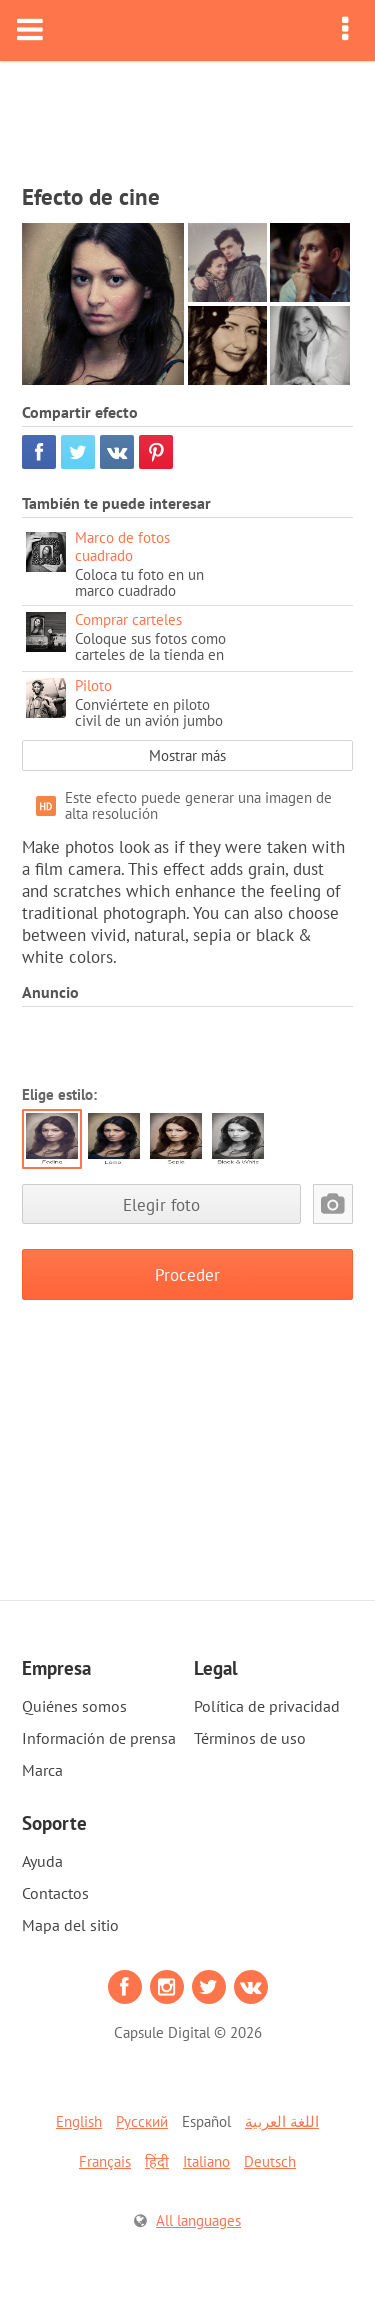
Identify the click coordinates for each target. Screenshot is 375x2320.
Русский (142, 2121)
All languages (198, 2220)
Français (105, 2161)
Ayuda (42, 1861)
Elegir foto (161, 1204)
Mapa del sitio (70, 1925)
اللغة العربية (282, 2121)
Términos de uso (250, 1738)
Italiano (206, 2161)
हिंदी (157, 2161)
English (79, 2121)
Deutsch (270, 2161)
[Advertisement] (188, 116)
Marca (42, 1770)
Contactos (55, 1893)
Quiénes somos (74, 1706)
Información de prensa (99, 1738)
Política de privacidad (267, 1706)
